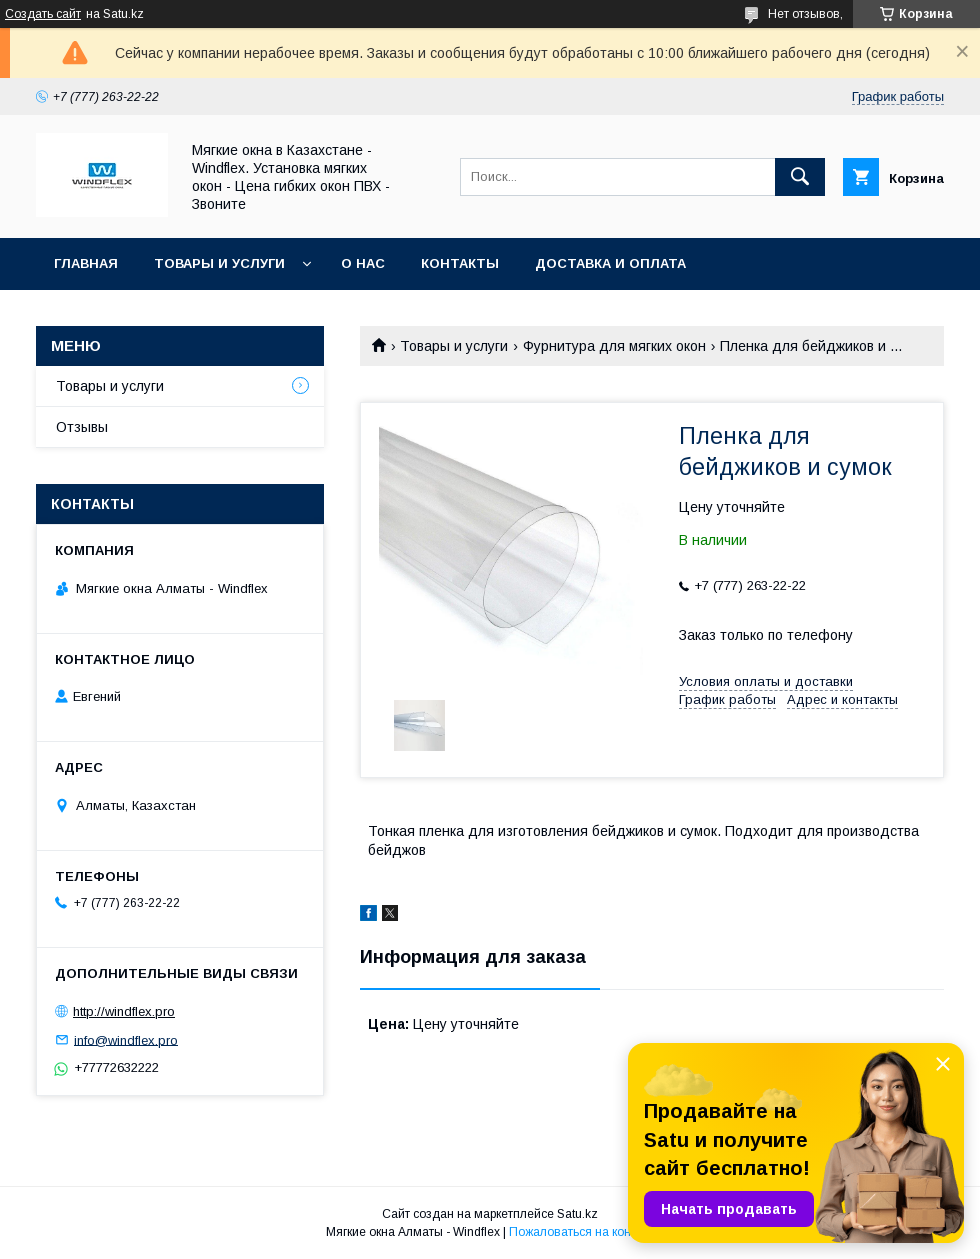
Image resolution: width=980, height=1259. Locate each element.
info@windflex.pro (126, 1039)
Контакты (460, 263)
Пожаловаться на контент (582, 1232)
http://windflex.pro (124, 1011)
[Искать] (800, 177)
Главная (86, 263)
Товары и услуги (219, 263)
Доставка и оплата (610, 263)
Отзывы (82, 427)
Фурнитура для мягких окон (614, 346)
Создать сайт (43, 14)
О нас (363, 263)
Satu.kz (577, 1214)
